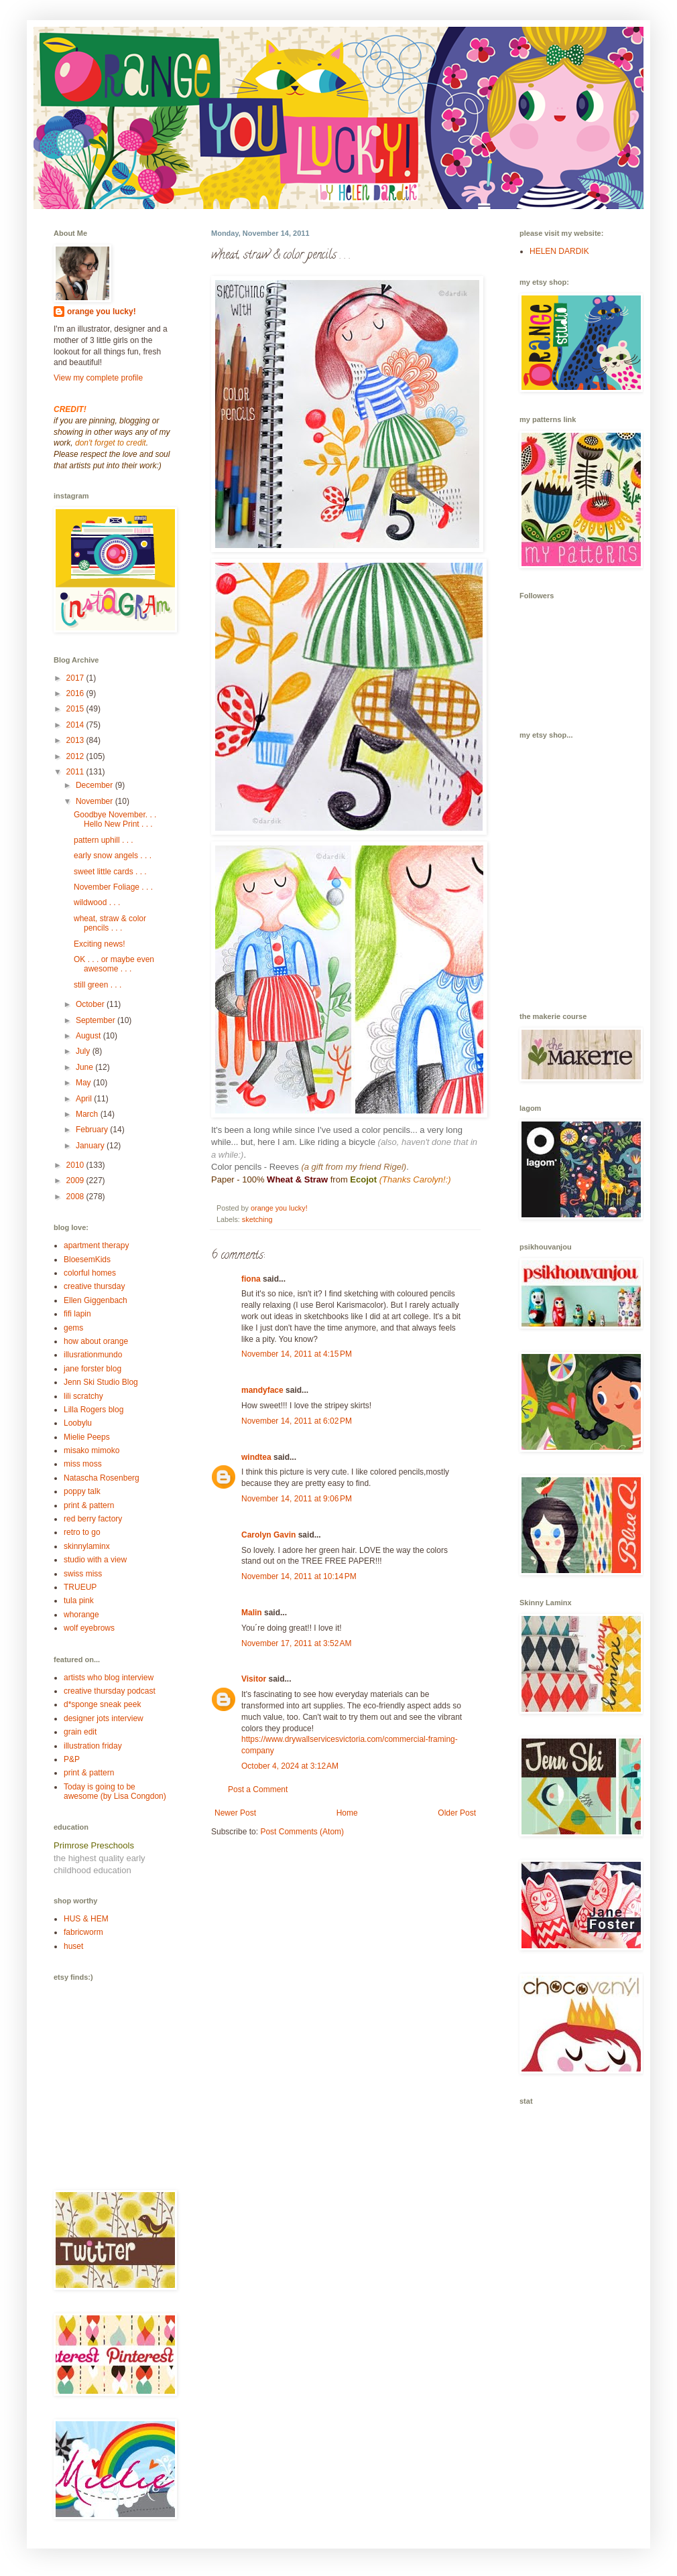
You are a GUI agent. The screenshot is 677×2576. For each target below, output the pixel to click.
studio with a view (95, 1559)
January (91, 1145)
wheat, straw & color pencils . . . (110, 923)
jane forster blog (92, 1368)
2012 (76, 756)
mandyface (262, 1390)
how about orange (96, 1341)
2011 (76, 771)
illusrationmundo (93, 1354)
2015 (76, 709)
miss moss (83, 1464)
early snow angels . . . (112, 855)
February (93, 1129)
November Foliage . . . (113, 887)
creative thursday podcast (110, 1691)
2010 (76, 1165)
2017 (76, 678)
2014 (76, 725)
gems (73, 1328)
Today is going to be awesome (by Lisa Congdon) (115, 1791)
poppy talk (82, 1491)
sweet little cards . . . (110, 871)
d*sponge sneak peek (102, 1704)
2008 (76, 1196)
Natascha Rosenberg (101, 1478)
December (95, 785)
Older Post (457, 1813)
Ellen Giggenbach (95, 1300)
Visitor (253, 1679)
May (84, 1082)
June (85, 1067)
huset (73, 1946)
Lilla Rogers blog (93, 1409)
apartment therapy (96, 1245)
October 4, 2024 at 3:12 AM (289, 1766)
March (88, 1114)
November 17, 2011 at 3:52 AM (296, 1643)
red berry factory (93, 1518)
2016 (76, 693)
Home (347, 1813)
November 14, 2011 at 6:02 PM (296, 1421)
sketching (257, 1219)
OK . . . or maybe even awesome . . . (114, 964)
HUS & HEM (86, 1918)
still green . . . (97, 985)
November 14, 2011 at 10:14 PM (299, 1576)
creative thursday (94, 1286)
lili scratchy (83, 1396)
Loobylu (78, 1423)
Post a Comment (258, 1789)
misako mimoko (91, 1450)
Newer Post (235, 1813)
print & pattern (89, 1505)
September (96, 1020)
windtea (256, 1457)
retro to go (82, 1532)
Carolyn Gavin (268, 1535)
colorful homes (90, 1273)
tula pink (79, 1600)
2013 (76, 740)
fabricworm (83, 1932)
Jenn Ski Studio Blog (101, 1382)
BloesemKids (87, 1259)
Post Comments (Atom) (302, 1831)
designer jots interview (103, 1718)
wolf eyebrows (89, 1628)
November (95, 801)
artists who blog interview (108, 1677)
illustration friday (93, 1746)
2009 (76, 1180)
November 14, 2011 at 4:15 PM (296, 1354)
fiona (251, 1279)
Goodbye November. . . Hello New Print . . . (115, 819)
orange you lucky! (101, 311)
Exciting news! (99, 944)
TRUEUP (80, 1587)
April (85, 1098)
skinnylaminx (87, 1546)
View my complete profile (98, 378)
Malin (251, 1612)
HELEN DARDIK (559, 251)
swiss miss (83, 1573)
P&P (72, 1759)
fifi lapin (77, 1313)
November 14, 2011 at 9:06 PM (296, 1498)
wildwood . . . (97, 902)
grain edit (80, 1732)
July (84, 1051)
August (89, 1035)
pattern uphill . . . (103, 840)
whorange (81, 1614)
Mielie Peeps (87, 1437)
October (91, 1004)
